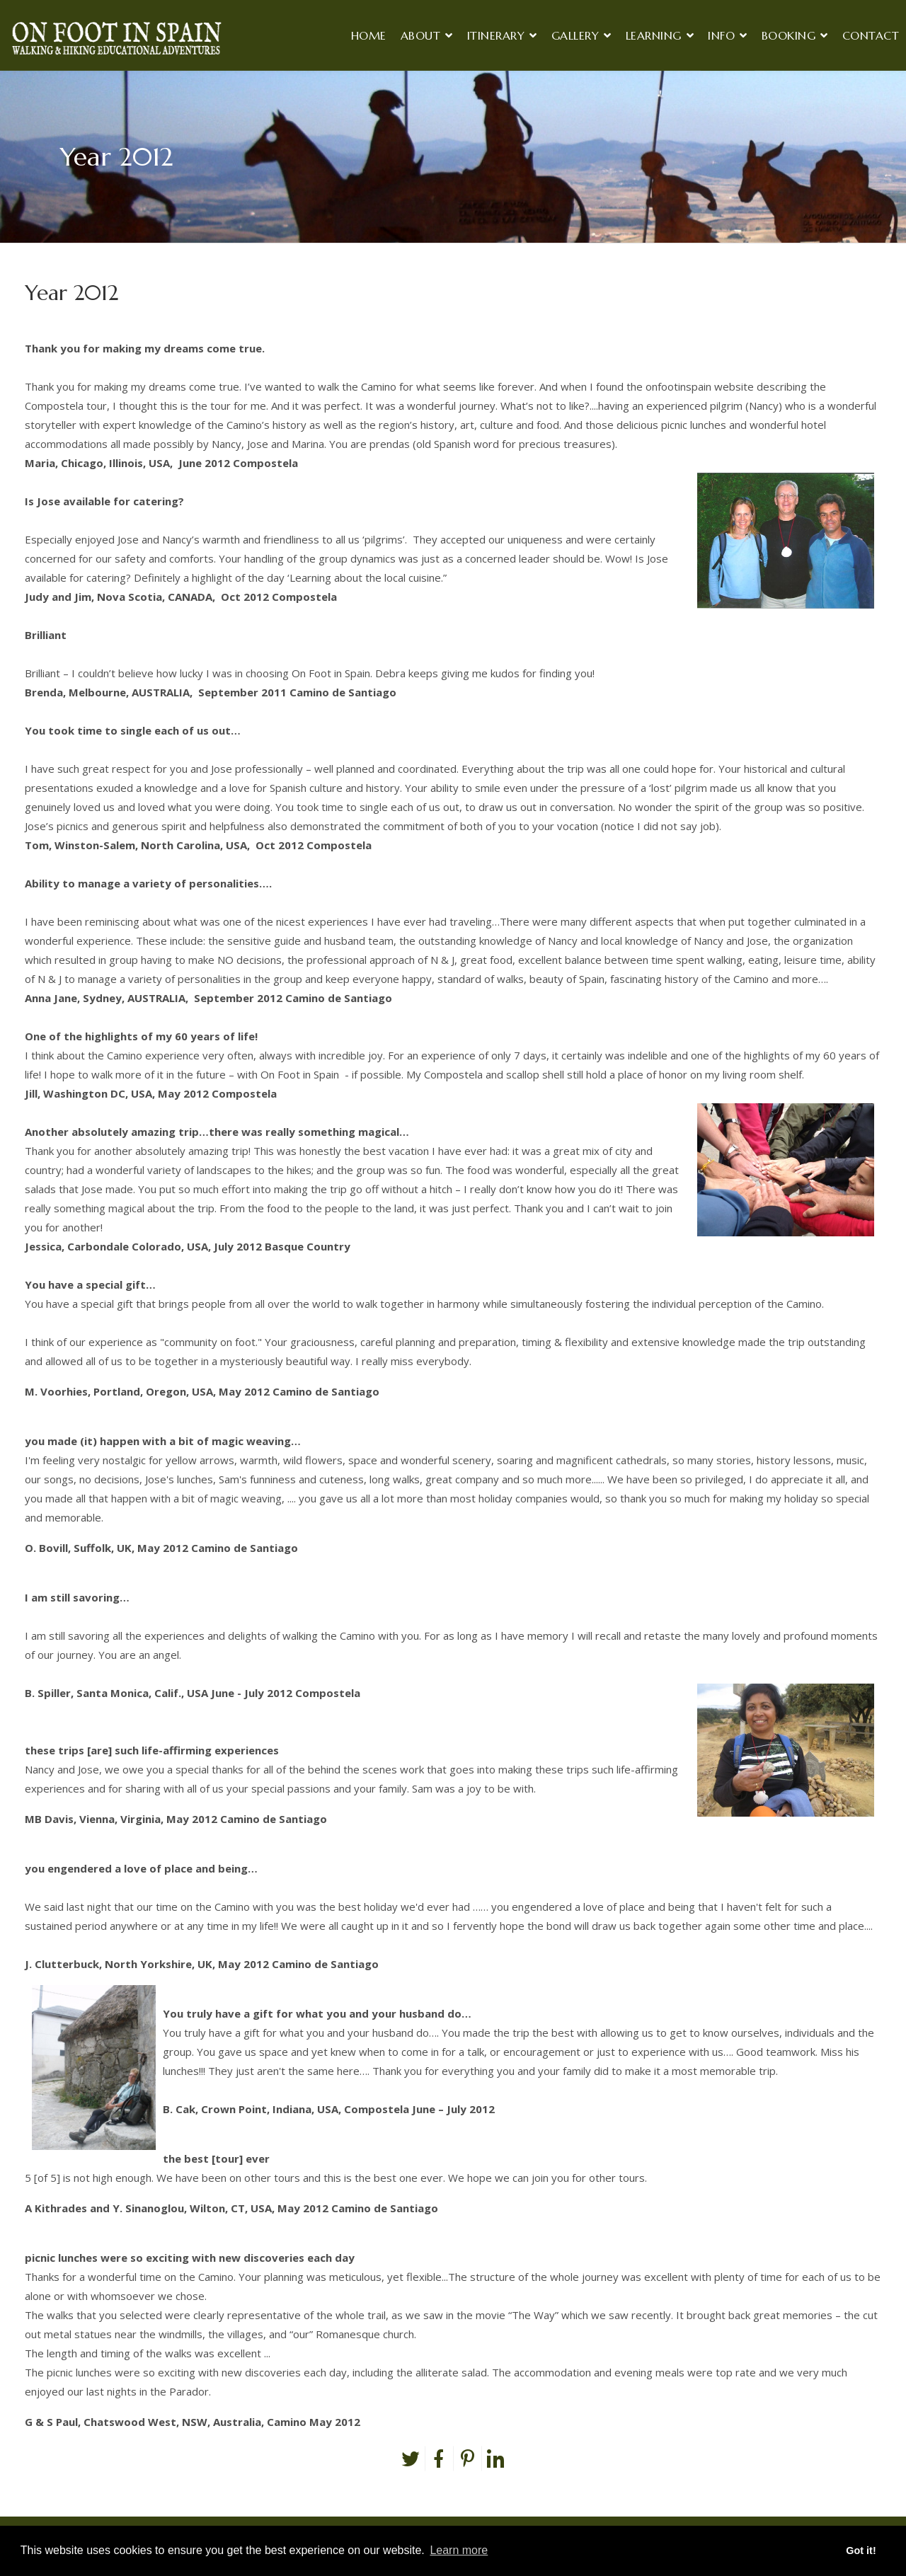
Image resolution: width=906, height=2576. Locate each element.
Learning (654, 35)
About (421, 35)
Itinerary (496, 35)
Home (368, 35)
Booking (789, 35)
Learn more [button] (459, 2550)
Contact (871, 35)
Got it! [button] (861, 2550)
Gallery (575, 35)
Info (721, 35)
